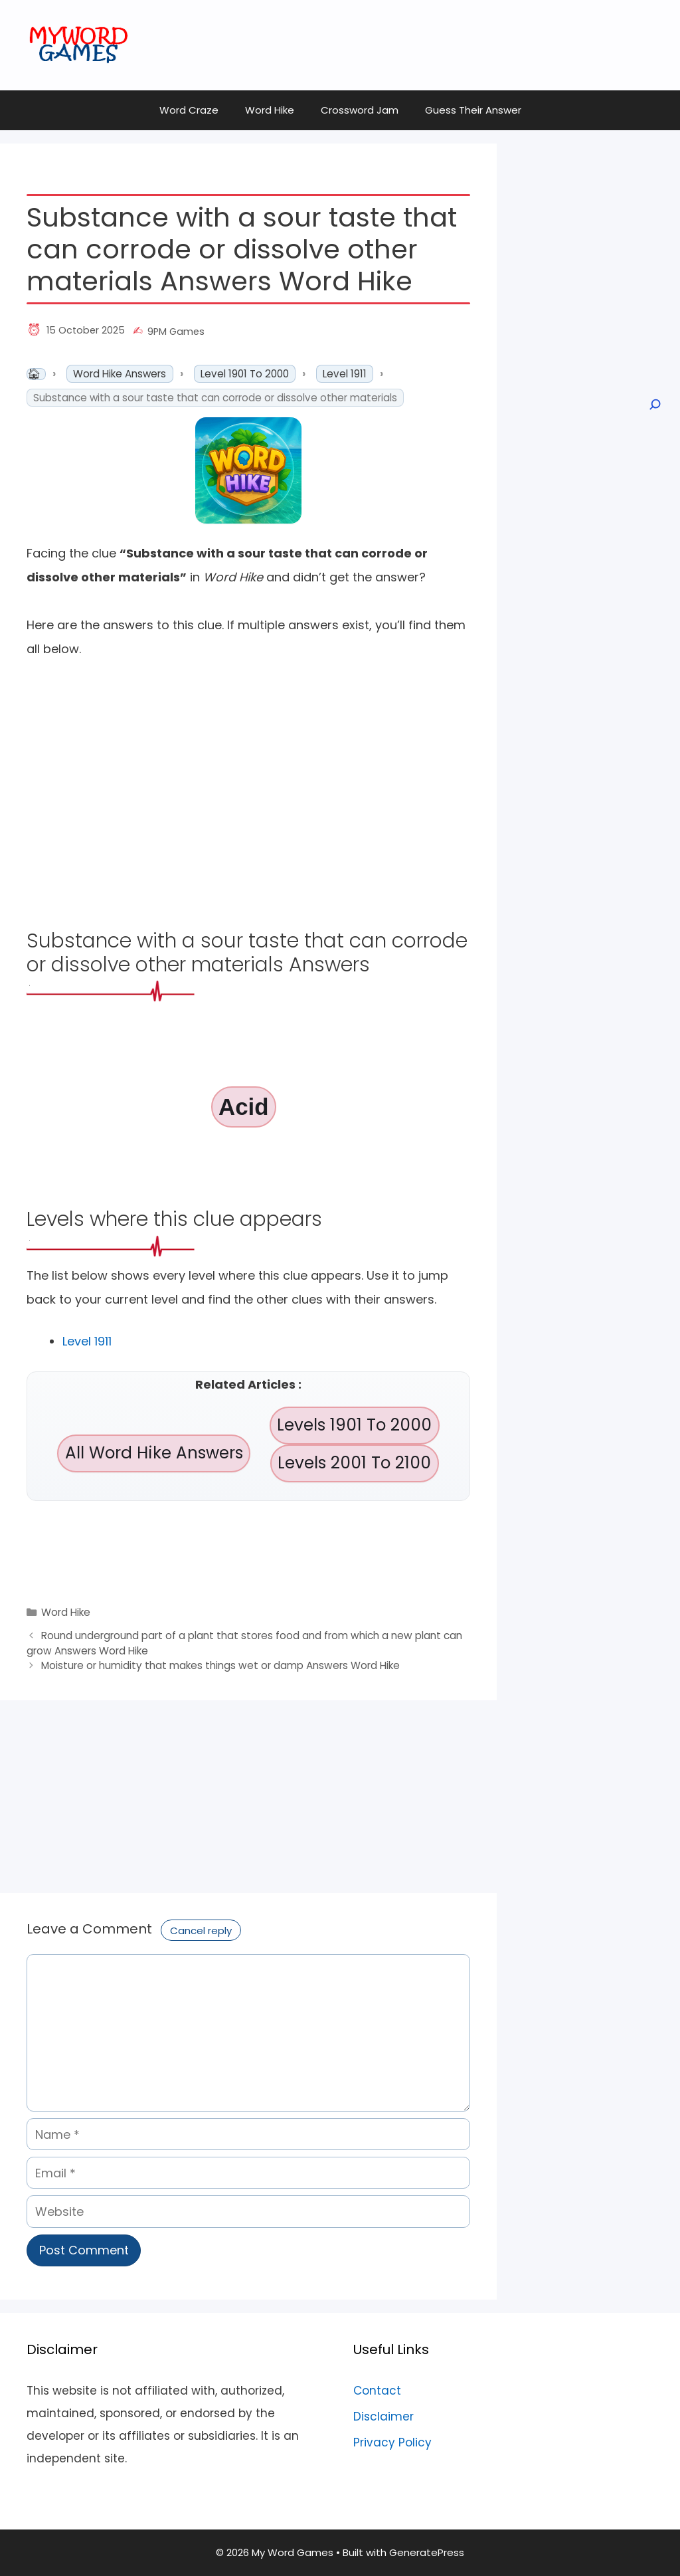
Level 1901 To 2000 (245, 374)
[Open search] (654, 405)
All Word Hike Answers (154, 1452)
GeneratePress (426, 2552)
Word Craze (188, 110)
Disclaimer (383, 2417)
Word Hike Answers (119, 374)
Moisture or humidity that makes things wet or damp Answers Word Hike (220, 1665)
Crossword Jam (359, 110)
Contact (377, 2391)
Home (36, 374)
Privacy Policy (392, 2442)
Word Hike (269, 110)
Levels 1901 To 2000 (354, 1425)
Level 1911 (345, 374)
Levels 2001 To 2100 (354, 1462)
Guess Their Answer (473, 110)
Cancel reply (201, 1930)
